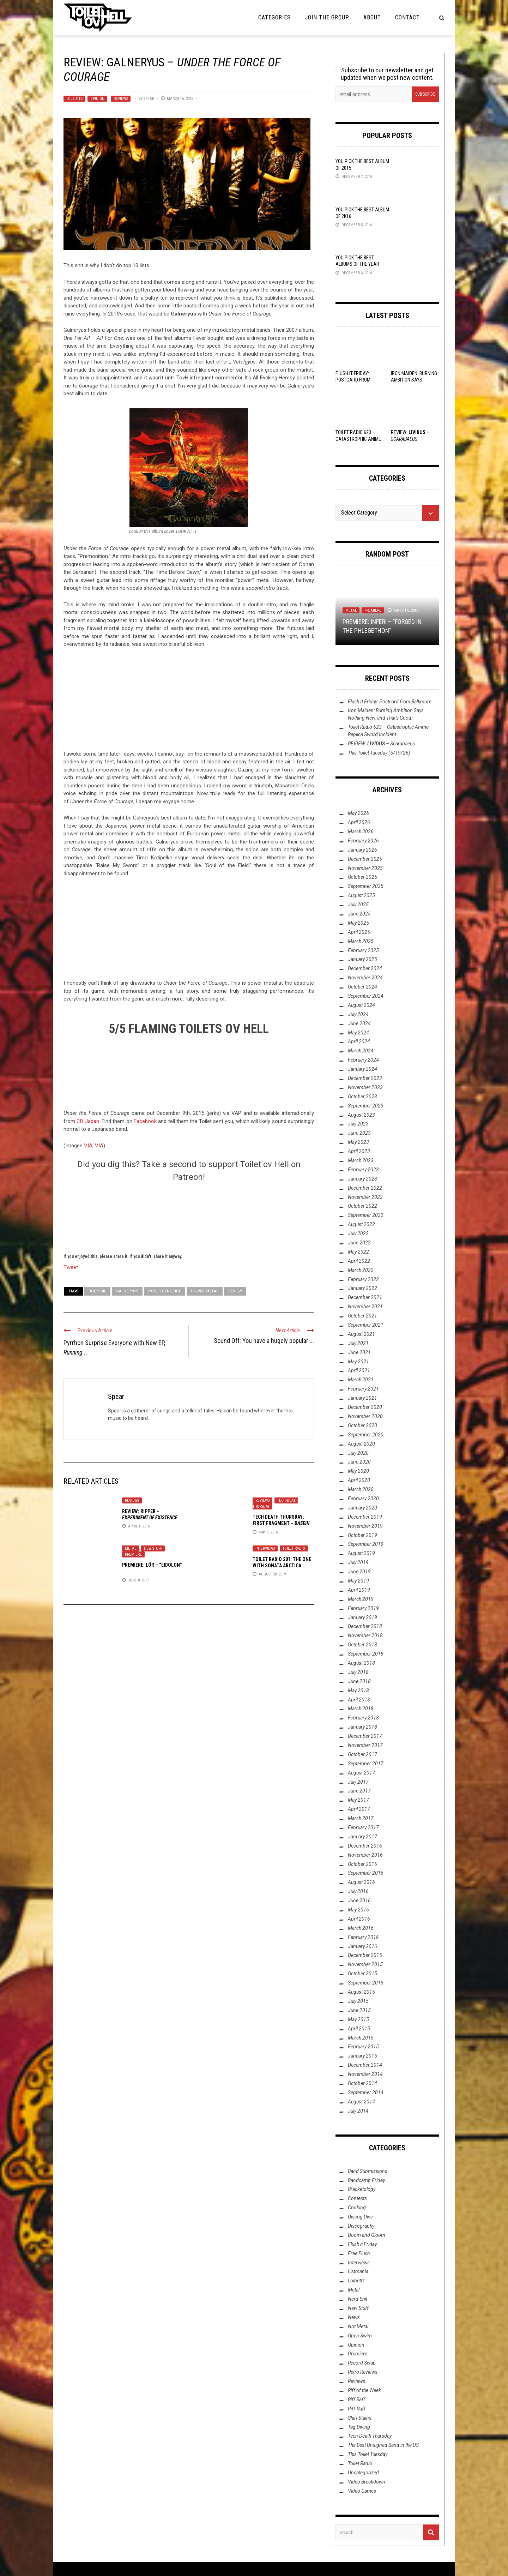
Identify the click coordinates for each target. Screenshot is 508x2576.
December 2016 (365, 1846)
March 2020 (361, 1489)
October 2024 (362, 987)
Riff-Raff (356, 2409)
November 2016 (365, 1855)
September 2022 (365, 1215)
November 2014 (365, 2074)
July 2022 (358, 1233)
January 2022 (362, 1288)
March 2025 (361, 941)
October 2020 (362, 1425)
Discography (361, 2226)
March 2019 (361, 1599)
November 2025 (365, 868)
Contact (407, 17)
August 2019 (361, 1553)
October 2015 (362, 1973)
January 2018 (362, 1727)
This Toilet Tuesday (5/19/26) (379, 753)
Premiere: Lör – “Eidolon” (152, 1565)
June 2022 (359, 1242)
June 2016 (359, 1900)
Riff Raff (356, 2399)
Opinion (97, 98)
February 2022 (363, 1279)
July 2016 (358, 1891)
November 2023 (365, 1087)
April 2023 (359, 1151)
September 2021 (365, 1325)
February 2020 (363, 1498)
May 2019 (358, 1581)
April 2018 (359, 1700)
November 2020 (365, 1416)
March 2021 (361, 1379)
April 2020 (359, 1480)
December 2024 (365, 968)
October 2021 (362, 1316)
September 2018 (365, 1654)
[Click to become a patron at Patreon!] (188, 1216)
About (372, 17)
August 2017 (361, 1773)
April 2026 (359, 822)
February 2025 (363, 950)
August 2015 (361, 1992)
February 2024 (363, 1060)
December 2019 (365, 1517)
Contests (357, 2198)
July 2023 (358, 1124)
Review (235, 1291)
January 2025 (362, 959)
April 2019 (359, 1590)
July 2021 (358, 1343)
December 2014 (365, 2065)
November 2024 (365, 977)
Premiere (133, 1554)
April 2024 (359, 1041)
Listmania (358, 2271)
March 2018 (361, 1708)
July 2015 (358, 2001)
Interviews (265, 1548)
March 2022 (361, 1270)
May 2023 (358, 1142)
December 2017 (365, 1736)
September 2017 (365, 1763)
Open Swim (360, 2335)
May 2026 (358, 813)
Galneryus (127, 1291)
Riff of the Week (364, 2390)
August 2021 (361, 1334)
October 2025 (362, 877)
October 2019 (362, 1535)
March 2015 (361, 2038)
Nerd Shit (357, 2299)
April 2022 (359, 1261)
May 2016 (358, 1910)
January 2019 (362, 1617)
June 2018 (359, 1681)
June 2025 (359, 914)
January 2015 (362, 2056)
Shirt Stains (359, 2418)
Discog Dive (360, 2217)
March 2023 (361, 1160)
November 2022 (365, 1197)
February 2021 (363, 1389)
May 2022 (358, 1252)
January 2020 (362, 1508)
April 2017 (359, 1809)
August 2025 (361, 895)
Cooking (357, 2207)
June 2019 (359, 1571)
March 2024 (361, 1050)
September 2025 (365, 886)
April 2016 (359, 1919)
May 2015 (358, 2019)
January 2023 (362, 1179)
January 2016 (362, 1946)
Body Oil (97, 1291)
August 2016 (361, 1882)
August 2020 (361, 1444)
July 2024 (358, 1014)
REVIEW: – (381, 743)
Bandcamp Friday (366, 2180)
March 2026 (361, 831)
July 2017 (358, 1782)
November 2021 (365, 1306)
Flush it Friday (362, 2244)
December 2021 (365, 1297)
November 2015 (365, 1964)
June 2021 (359, 1352)
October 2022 (362, 1206)
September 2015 (365, 1983)
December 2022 (365, 1188)
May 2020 (358, 1471)
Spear (149, 98)
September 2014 (365, 2092)
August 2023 (361, 1115)
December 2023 (365, 1078)
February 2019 (363, 1608)
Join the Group (327, 17)
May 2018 (358, 1690)
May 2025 (358, 923)
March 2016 (361, 1928)
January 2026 (362, 850)
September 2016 (365, 1873)
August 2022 (361, 1224)
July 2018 (358, 1672)
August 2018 (361, 1663)
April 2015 (359, 2028)
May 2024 (358, 1032)
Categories (274, 17)
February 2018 (363, 1718)
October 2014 (362, 2083)
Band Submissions (367, 2171)
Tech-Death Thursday (370, 2436)
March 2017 (361, 1818)
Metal (130, 1548)
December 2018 (365, 1626)
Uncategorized (363, 2472)
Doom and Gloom (366, 2235)
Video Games (362, 2491)
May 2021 (358, 1361)
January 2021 (362, 1398)
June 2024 (359, 1023)
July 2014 (358, 2111)
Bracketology (361, 2189)
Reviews (121, 98)
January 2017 (362, 1836)
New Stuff (153, 1548)
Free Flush (359, 2253)
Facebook (145, 1121)
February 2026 (363, 840)
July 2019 (358, 1562)
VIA (88, 1145)
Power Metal (204, 1291)
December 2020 (365, 1407)
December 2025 (365, 859)
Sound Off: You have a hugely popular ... (264, 1340)
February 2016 (363, 1937)
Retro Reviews (362, 2372)
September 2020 (365, 1434)
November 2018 (365, 1635)
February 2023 (363, 1169)
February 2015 (363, 2046)
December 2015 (365, 1955)
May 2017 (358, 1800)
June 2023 (359, 1133)
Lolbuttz (74, 98)
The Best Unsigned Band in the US (383, 2445)
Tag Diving (359, 2427)
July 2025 (358, 904)
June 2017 (359, 1791)
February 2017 (363, 1827)
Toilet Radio (294, 1548)
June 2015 (359, 2010)
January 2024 (362, 1069)
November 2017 (365, 1745)
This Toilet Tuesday (367, 2454)
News (354, 2317)
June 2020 (359, 1462)
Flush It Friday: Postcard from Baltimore (352, 380)
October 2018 (362, 1644)
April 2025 (359, 932)
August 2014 (361, 2101)
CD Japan (88, 1121)
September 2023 (365, 1106)
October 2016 (362, 1864)
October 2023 (362, 1096)
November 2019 (365, 1526)
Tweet (71, 1267)
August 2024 (361, 1005)
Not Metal (358, 2326)
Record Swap (362, 2363)
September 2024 (365, 996)
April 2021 (359, 1370)
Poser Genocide (164, 1291)
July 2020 (358, 1453)
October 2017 (362, 1754)
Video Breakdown (366, 2482)
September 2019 (365, 1544)
